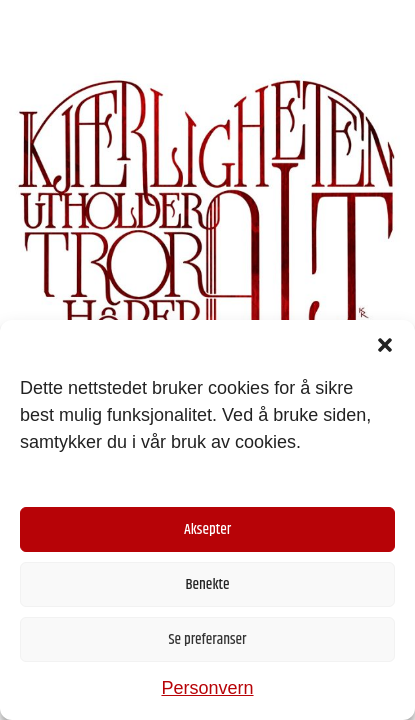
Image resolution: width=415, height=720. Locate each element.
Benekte (207, 584)
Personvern (207, 688)
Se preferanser (208, 639)
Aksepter (207, 529)
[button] (385, 345)
